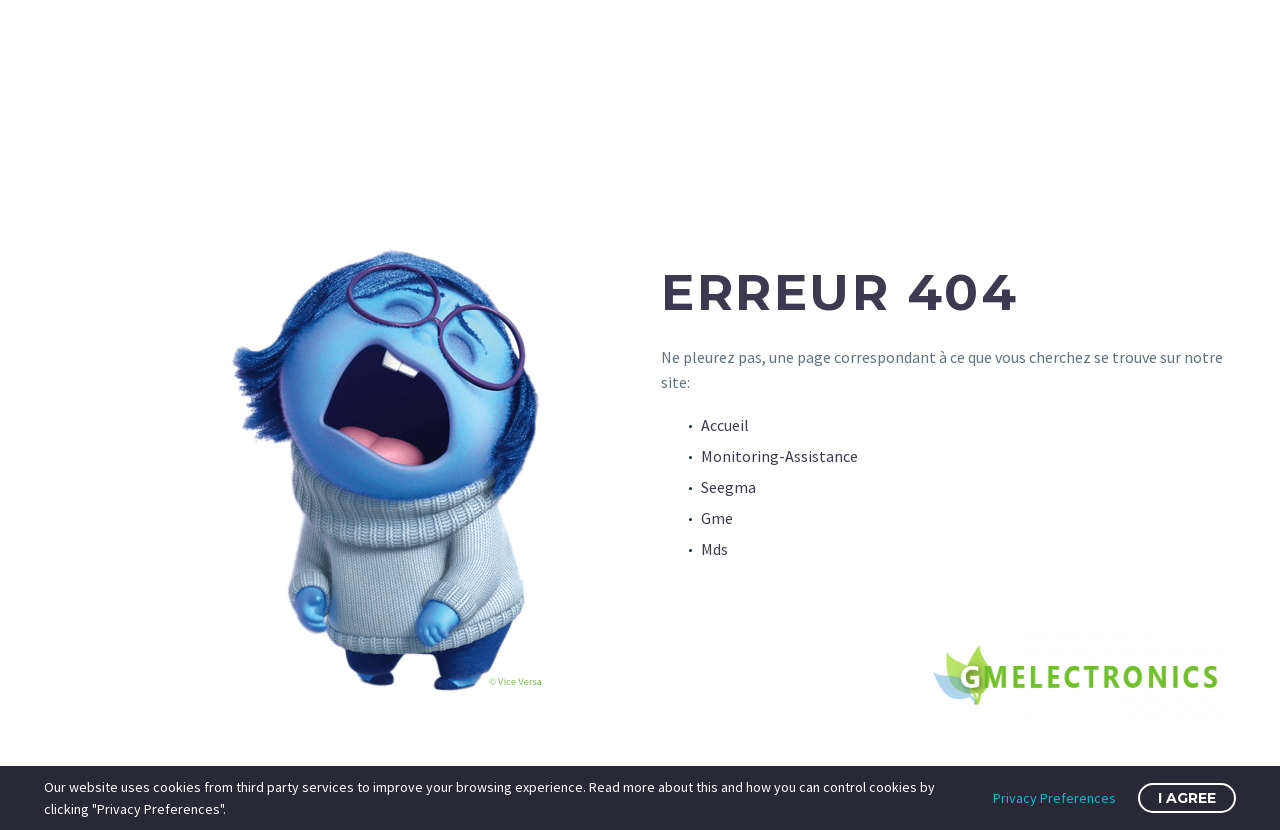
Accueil (725, 425)
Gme (717, 518)
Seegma (728, 487)
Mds (714, 549)
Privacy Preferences (1054, 798)
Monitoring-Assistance (779, 456)
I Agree (1187, 798)
